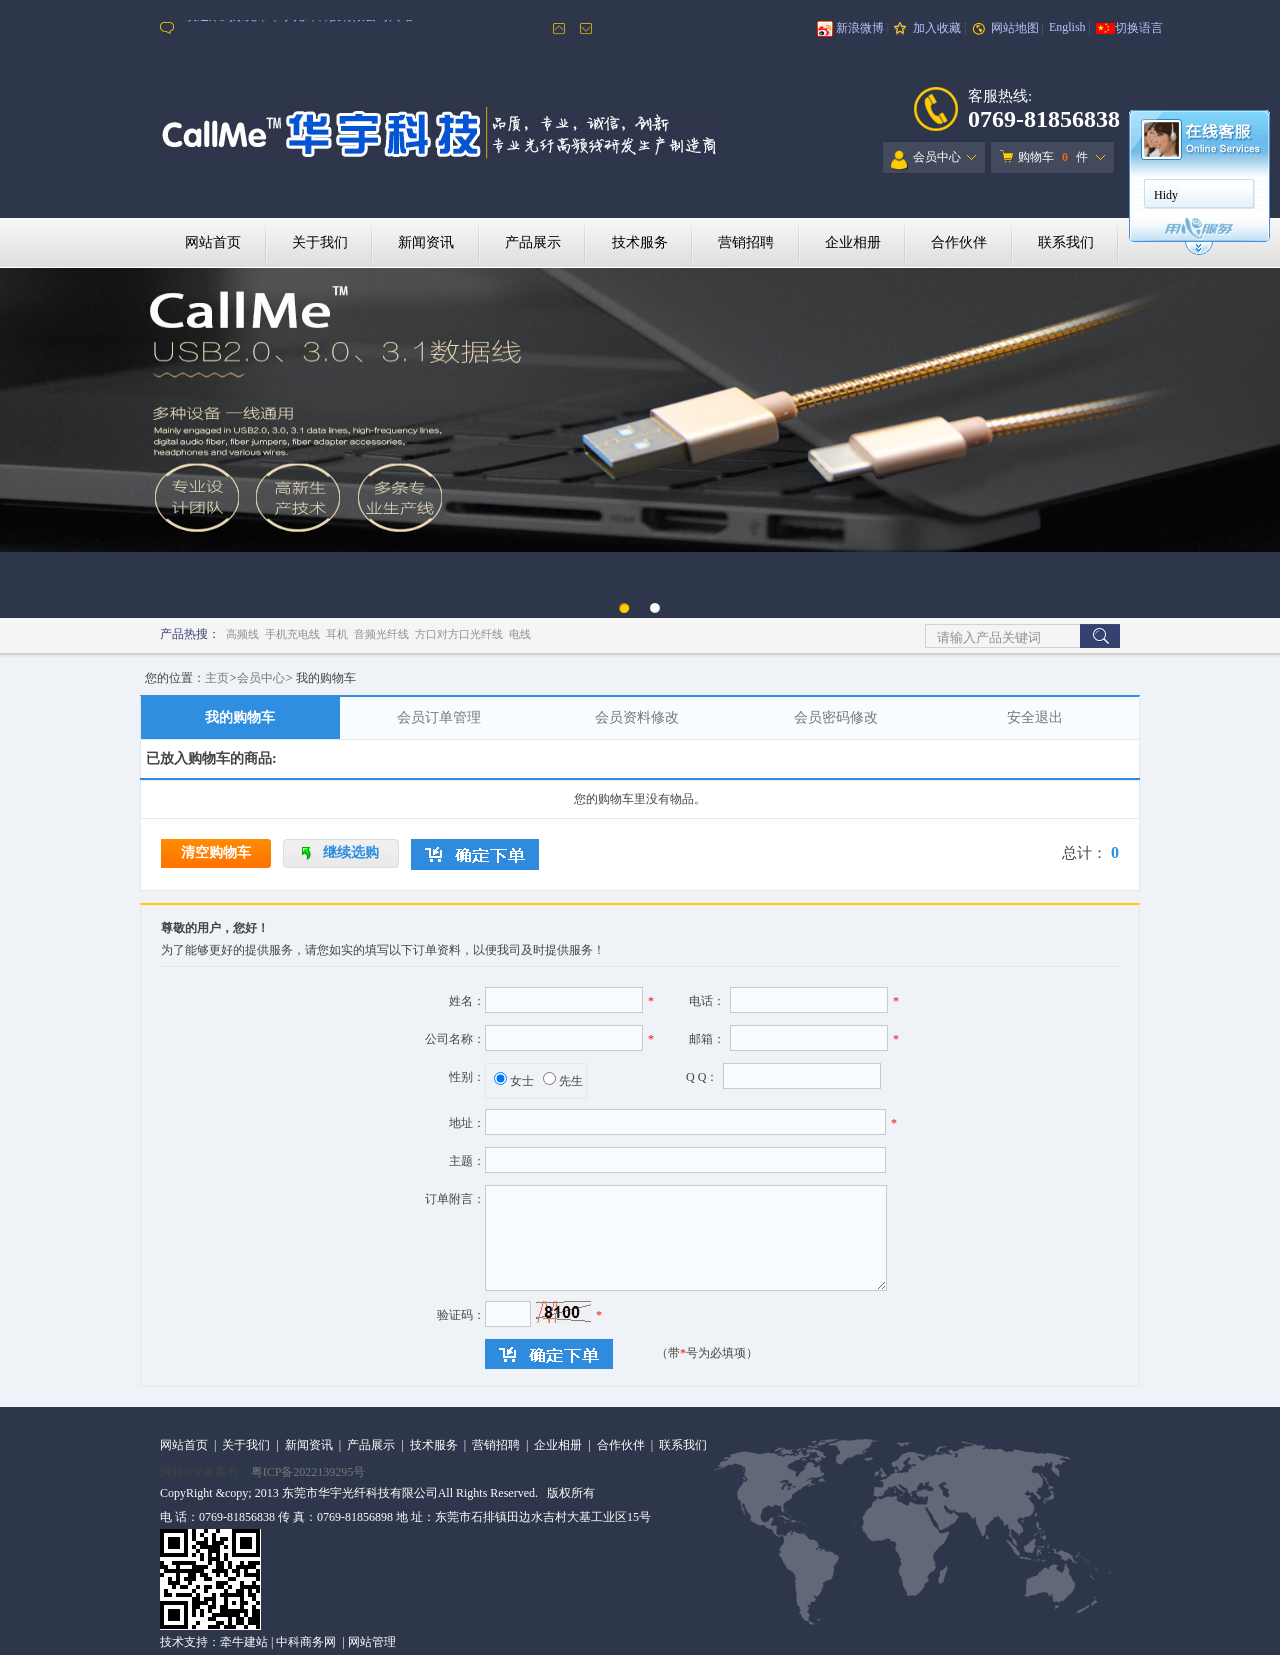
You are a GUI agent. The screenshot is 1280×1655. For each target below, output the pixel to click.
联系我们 (1066, 242)
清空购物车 (216, 852)
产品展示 (533, 242)
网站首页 (213, 242)
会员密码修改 (836, 717)
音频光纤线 (381, 634)
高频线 (242, 634)
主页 (217, 678)
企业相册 (853, 242)
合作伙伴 (959, 242)
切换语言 (1139, 28)
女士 (522, 1081)
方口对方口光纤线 (459, 634)
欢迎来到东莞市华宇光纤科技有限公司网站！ (305, 28)
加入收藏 (937, 28)
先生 (571, 1081)
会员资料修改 (637, 717)
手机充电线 (292, 634)
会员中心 (926, 160)
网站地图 (1015, 28)
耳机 (337, 634)
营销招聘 (746, 242)
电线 (520, 634)
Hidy (1166, 195)
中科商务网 (306, 1642)
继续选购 (351, 852)
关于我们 (320, 242)
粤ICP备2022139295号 (308, 1472)
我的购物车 (240, 717)
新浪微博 (860, 28)
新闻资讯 (426, 242)
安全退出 (1035, 717)
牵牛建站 (244, 1642)
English (1067, 27)
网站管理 (372, 1642)
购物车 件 (1044, 157)
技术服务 (640, 242)
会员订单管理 (439, 717)
